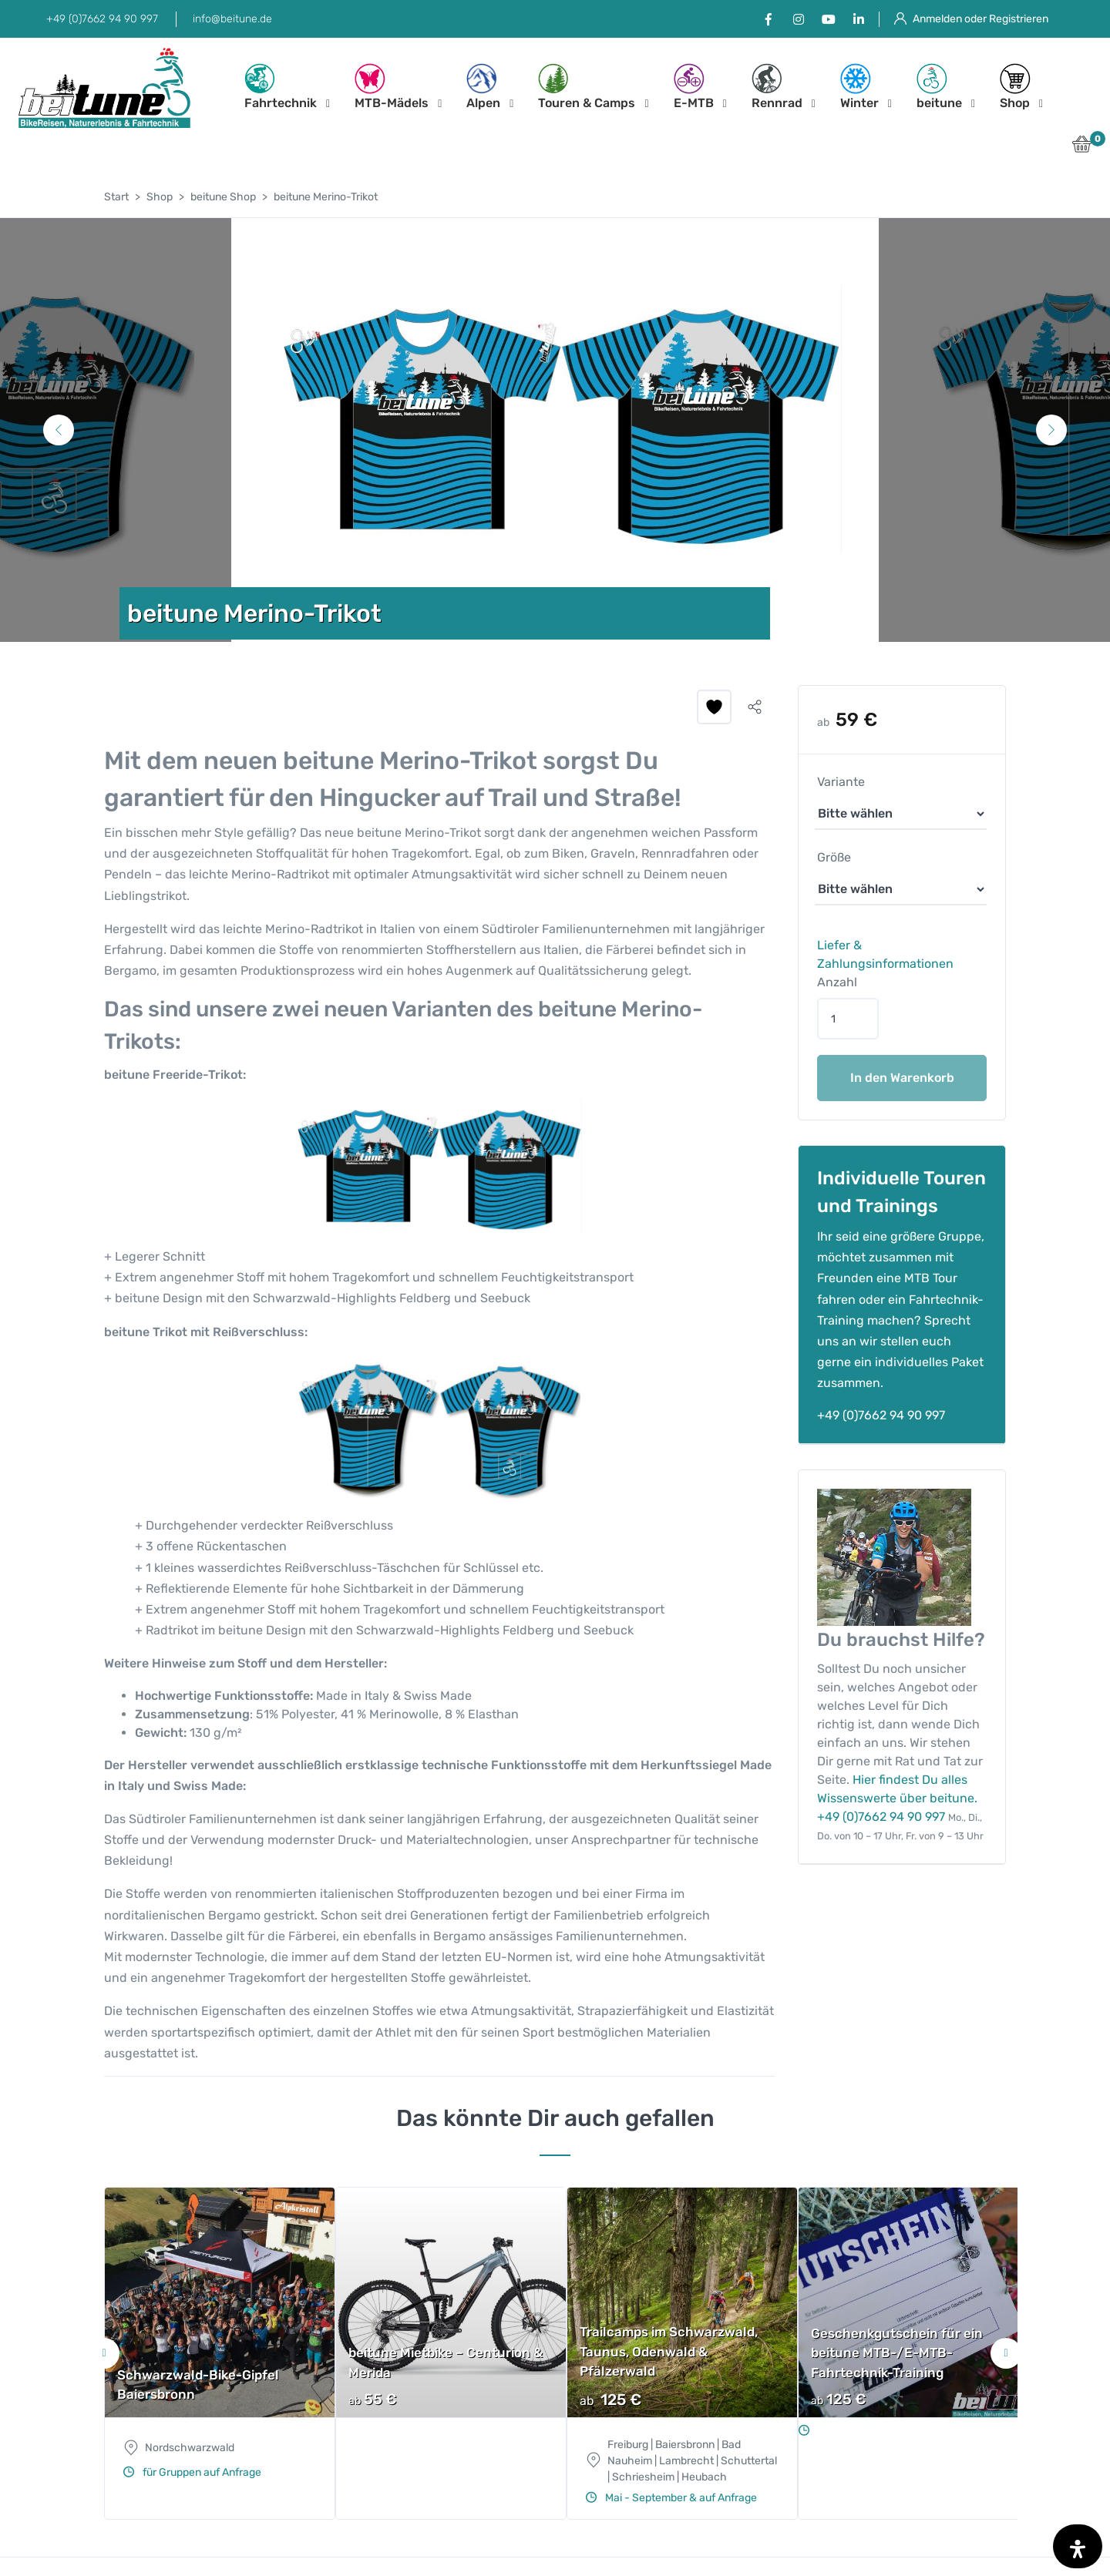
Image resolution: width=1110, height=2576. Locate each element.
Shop (1015, 86)
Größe (834, 857)
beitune (939, 86)
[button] (1082, 148)
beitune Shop (223, 196)
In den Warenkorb (902, 1077)
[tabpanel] (555, 430)
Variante (841, 781)
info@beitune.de (232, 18)
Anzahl (837, 982)
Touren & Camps (586, 86)
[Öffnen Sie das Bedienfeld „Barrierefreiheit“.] (1077, 2546)
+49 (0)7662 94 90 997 (102, 18)
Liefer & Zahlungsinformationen (885, 954)
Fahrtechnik (280, 86)
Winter (859, 86)
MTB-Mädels (392, 86)
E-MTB (694, 86)
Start (116, 196)
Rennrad (777, 86)
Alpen (483, 86)
